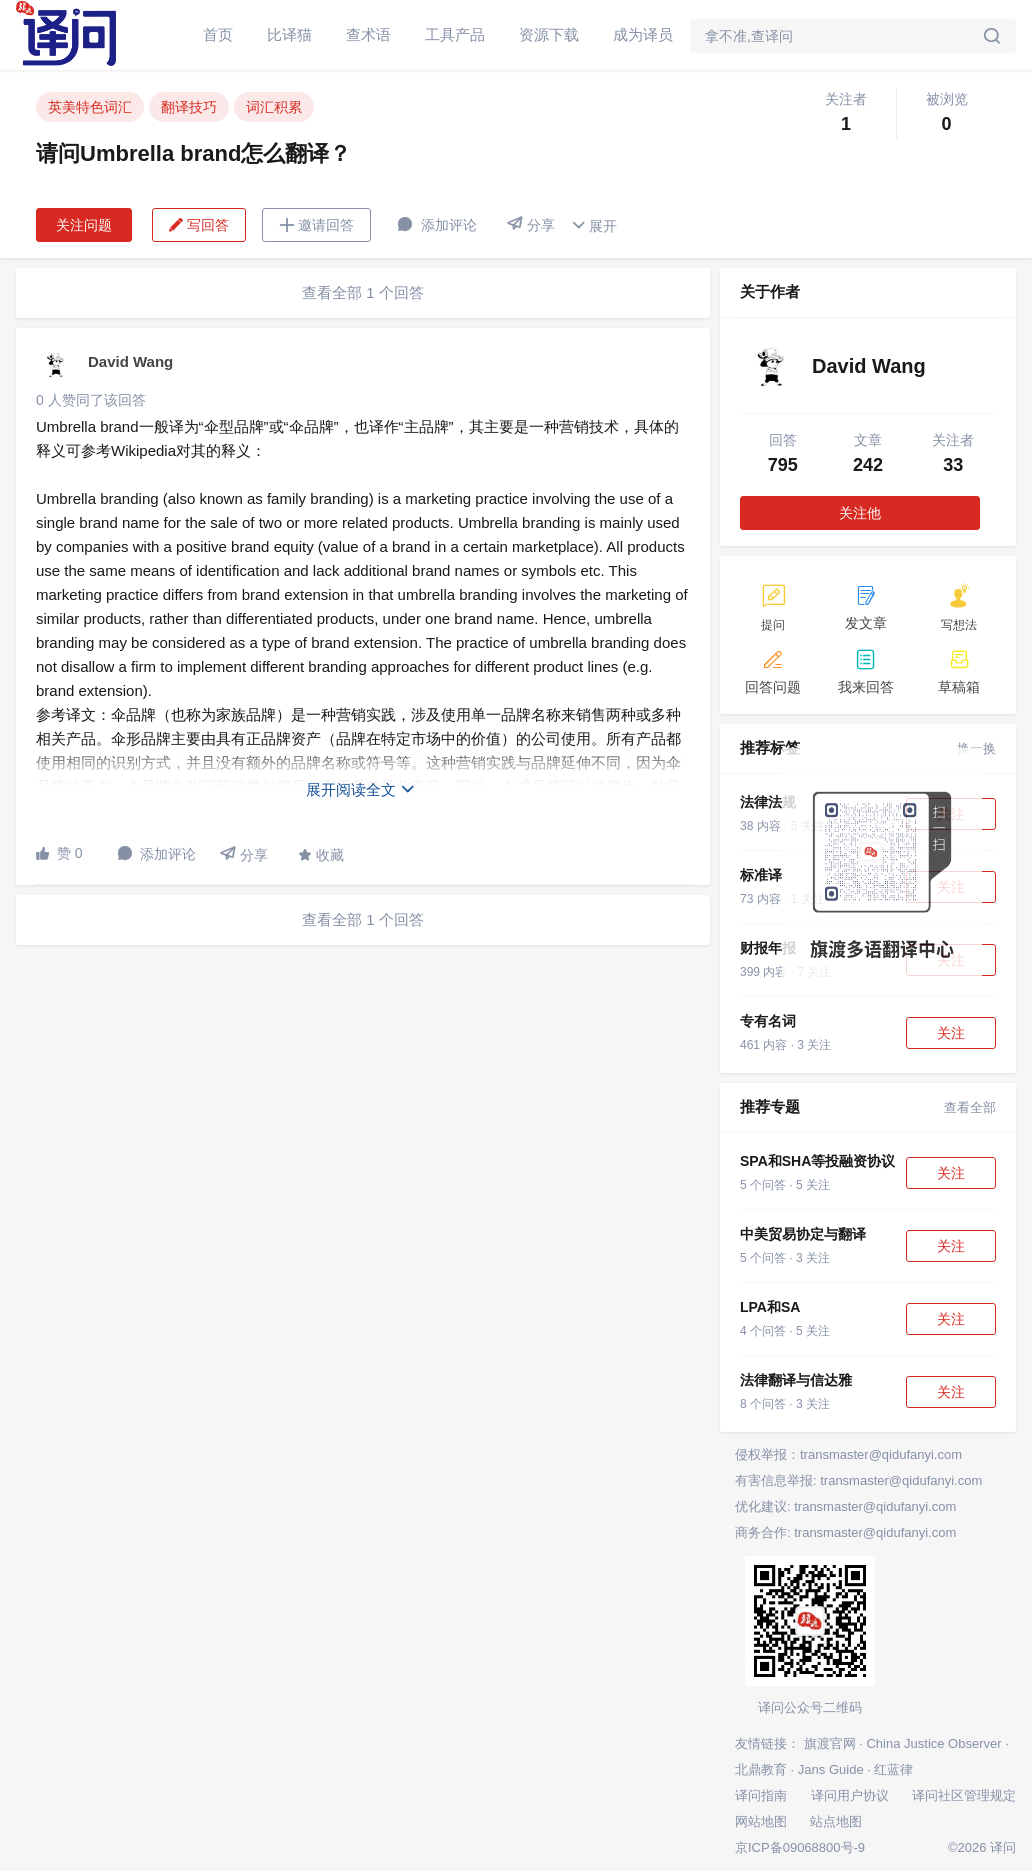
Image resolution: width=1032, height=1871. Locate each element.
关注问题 (84, 225)
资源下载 (549, 34)
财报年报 (768, 948)
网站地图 (761, 1821)
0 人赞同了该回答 (91, 400)
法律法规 (768, 802)
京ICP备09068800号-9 (800, 1847)
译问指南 (761, 1795)
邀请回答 (316, 225)
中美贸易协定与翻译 (803, 1234)
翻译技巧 (189, 107)
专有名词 (768, 1021)
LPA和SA (770, 1307)
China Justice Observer (933, 1743)
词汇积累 (274, 107)
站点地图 (836, 1821)
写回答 (199, 225)
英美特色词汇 (90, 107)
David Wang (130, 361)
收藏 (321, 855)
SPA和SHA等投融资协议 (817, 1161)
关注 (951, 1033)
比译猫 (289, 34)
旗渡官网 (830, 1743)
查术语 (368, 34)
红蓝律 (893, 1769)
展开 (594, 225)
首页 (218, 34)
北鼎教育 (761, 1769)
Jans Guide (831, 1769)
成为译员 (643, 34)
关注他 (860, 513)
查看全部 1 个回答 (363, 292)
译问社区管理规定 (964, 1795)
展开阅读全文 (361, 789)
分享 (531, 224)
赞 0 (59, 853)
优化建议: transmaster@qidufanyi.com (845, 1506)
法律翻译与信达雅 (796, 1380)
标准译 (761, 875)
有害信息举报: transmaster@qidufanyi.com (858, 1480)
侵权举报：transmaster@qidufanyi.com (848, 1454)
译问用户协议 (850, 1795)
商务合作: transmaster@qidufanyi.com (845, 1532)
